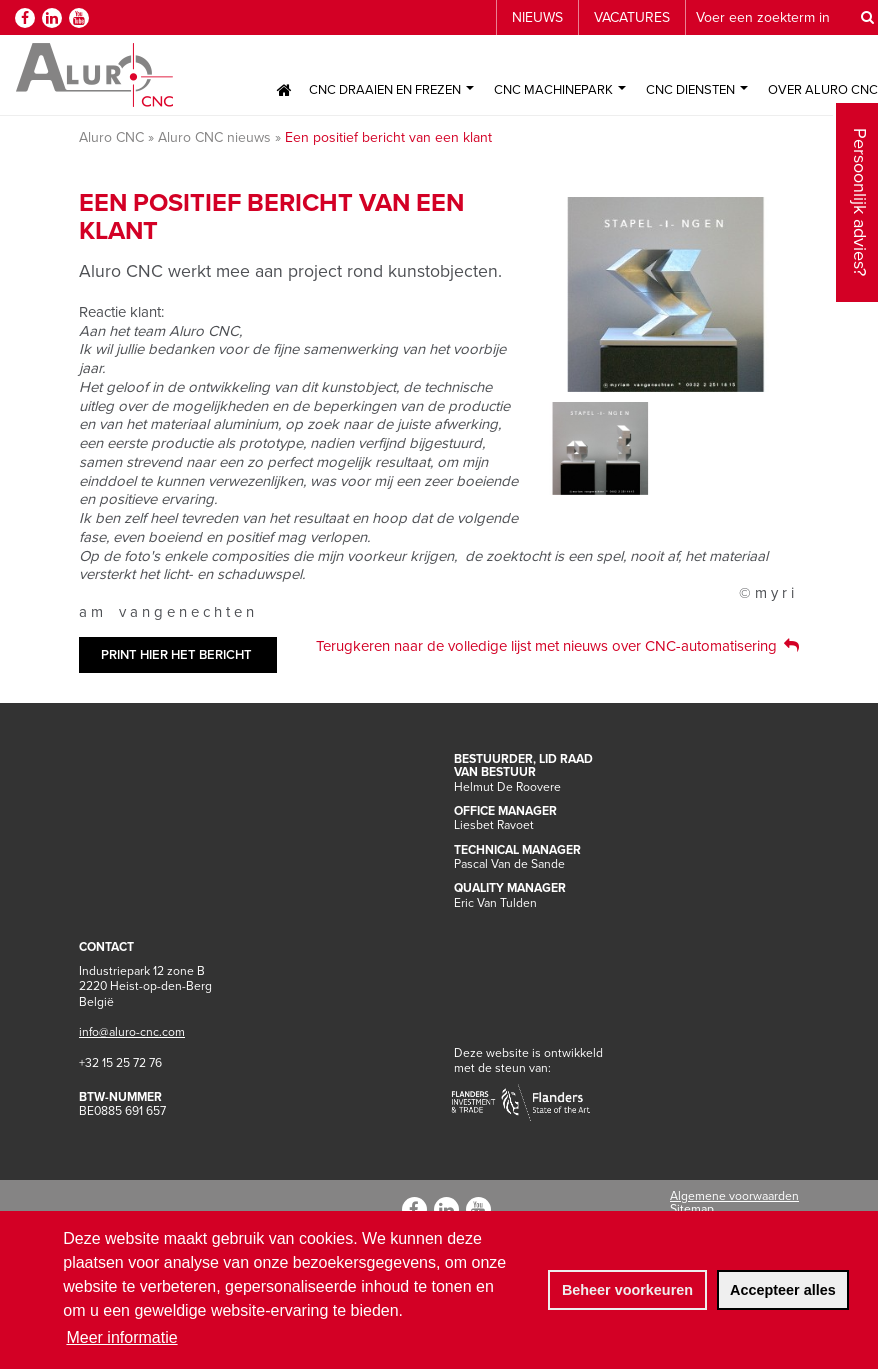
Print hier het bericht (176, 655)
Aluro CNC (111, 137)
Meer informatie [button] (121, 1337)
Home (284, 90)
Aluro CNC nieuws (214, 137)
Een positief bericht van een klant (388, 137)
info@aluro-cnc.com (132, 1032)
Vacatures (632, 17)
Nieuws (537, 17)
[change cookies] (627, 1290)
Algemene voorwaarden (734, 1196)
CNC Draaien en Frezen (391, 90)
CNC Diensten (697, 90)
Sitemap (692, 1209)
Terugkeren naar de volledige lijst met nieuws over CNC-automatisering (546, 646)
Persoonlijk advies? (860, 143)
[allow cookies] (783, 1290)
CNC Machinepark (560, 90)
